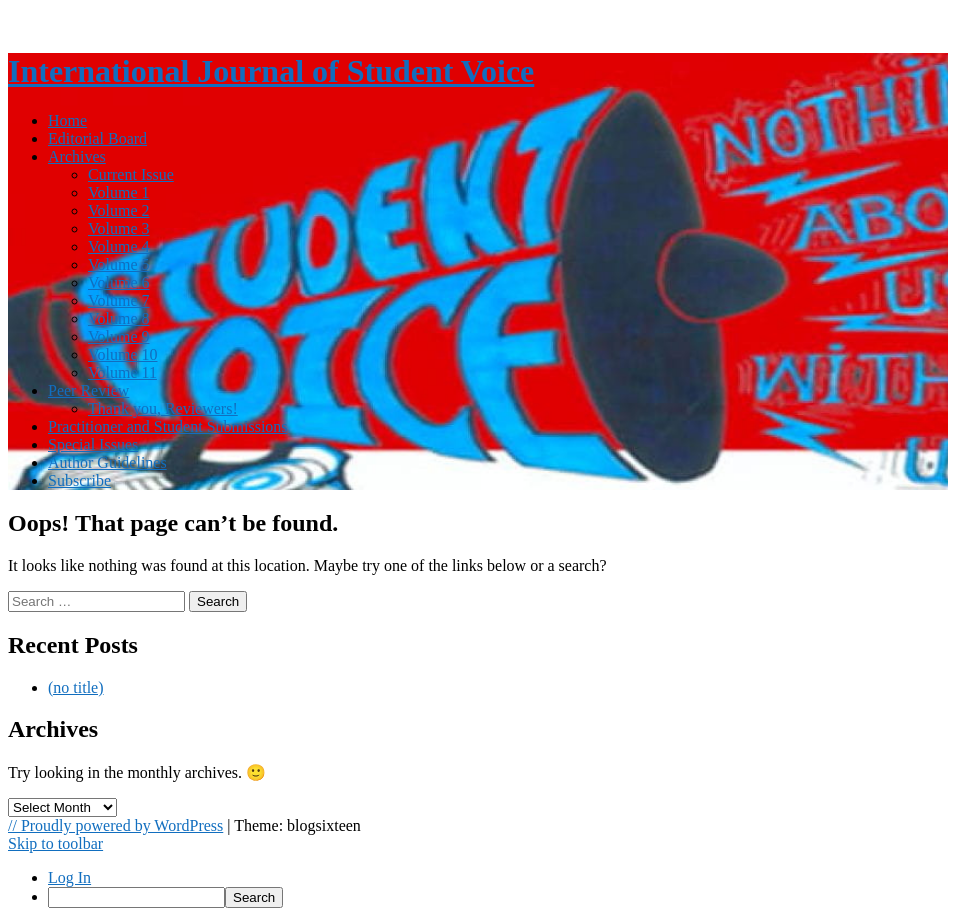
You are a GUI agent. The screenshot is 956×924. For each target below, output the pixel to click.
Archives (77, 156)
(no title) (76, 687)
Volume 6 (118, 282)
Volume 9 (118, 336)
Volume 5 (118, 264)
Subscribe (79, 480)
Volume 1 (118, 192)
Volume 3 (118, 228)
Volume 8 (118, 318)
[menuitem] (498, 897)
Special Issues (93, 444)
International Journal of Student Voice (271, 71)
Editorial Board (97, 138)
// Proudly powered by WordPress (115, 825)
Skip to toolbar (55, 843)
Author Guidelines (107, 462)
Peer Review (88, 390)
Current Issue (131, 174)
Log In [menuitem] (69, 877)
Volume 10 (122, 354)
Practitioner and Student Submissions (168, 426)
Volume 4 (118, 246)
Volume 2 (118, 210)
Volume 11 (122, 372)
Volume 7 (118, 300)
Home (67, 120)
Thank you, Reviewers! (163, 408)
